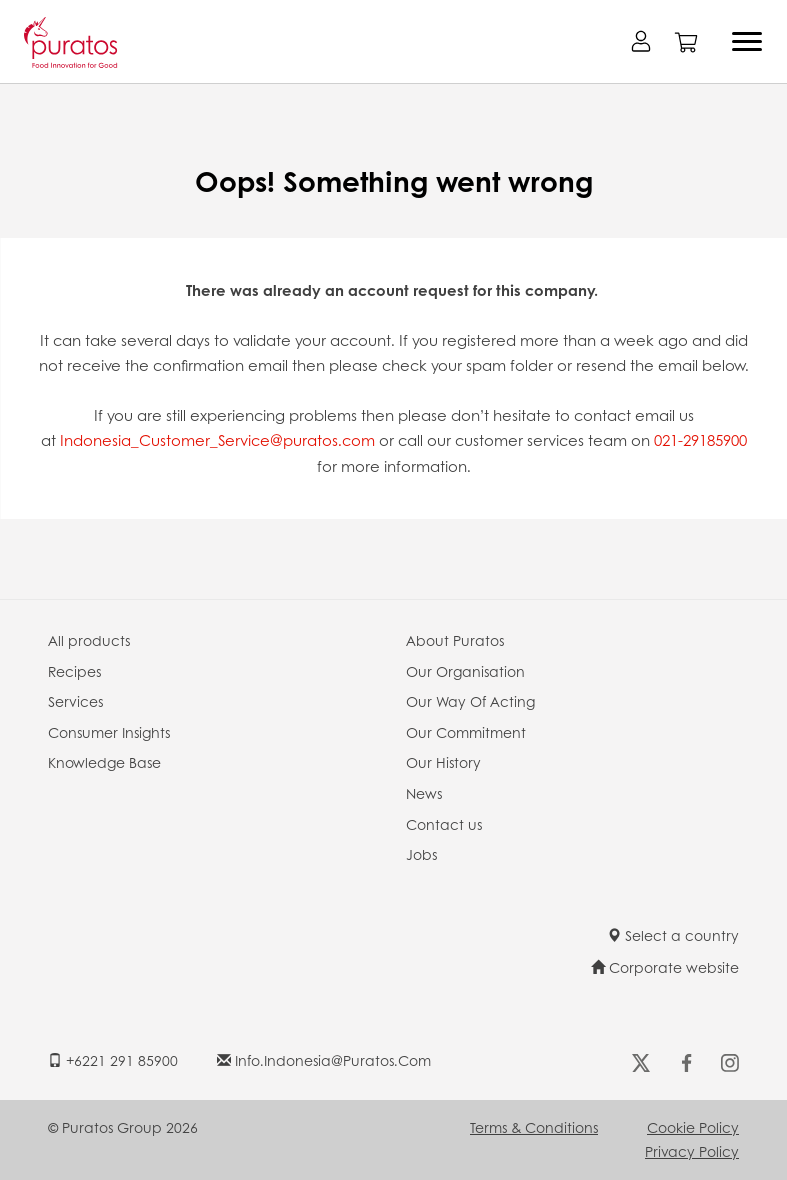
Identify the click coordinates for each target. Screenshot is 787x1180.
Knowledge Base (104, 762)
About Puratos (455, 640)
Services (75, 701)
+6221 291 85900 (113, 1060)
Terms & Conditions (534, 1127)
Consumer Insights (109, 732)
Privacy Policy (692, 1151)
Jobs (421, 854)
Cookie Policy (693, 1127)
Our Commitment (466, 732)
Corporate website (665, 967)
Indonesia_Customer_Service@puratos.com (215, 440)
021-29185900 (700, 440)
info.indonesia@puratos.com (324, 1060)
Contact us (444, 824)
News (424, 793)
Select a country (673, 935)
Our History (443, 762)
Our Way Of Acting (470, 701)
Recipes (74, 671)
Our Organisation (465, 671)
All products (89, 640)
